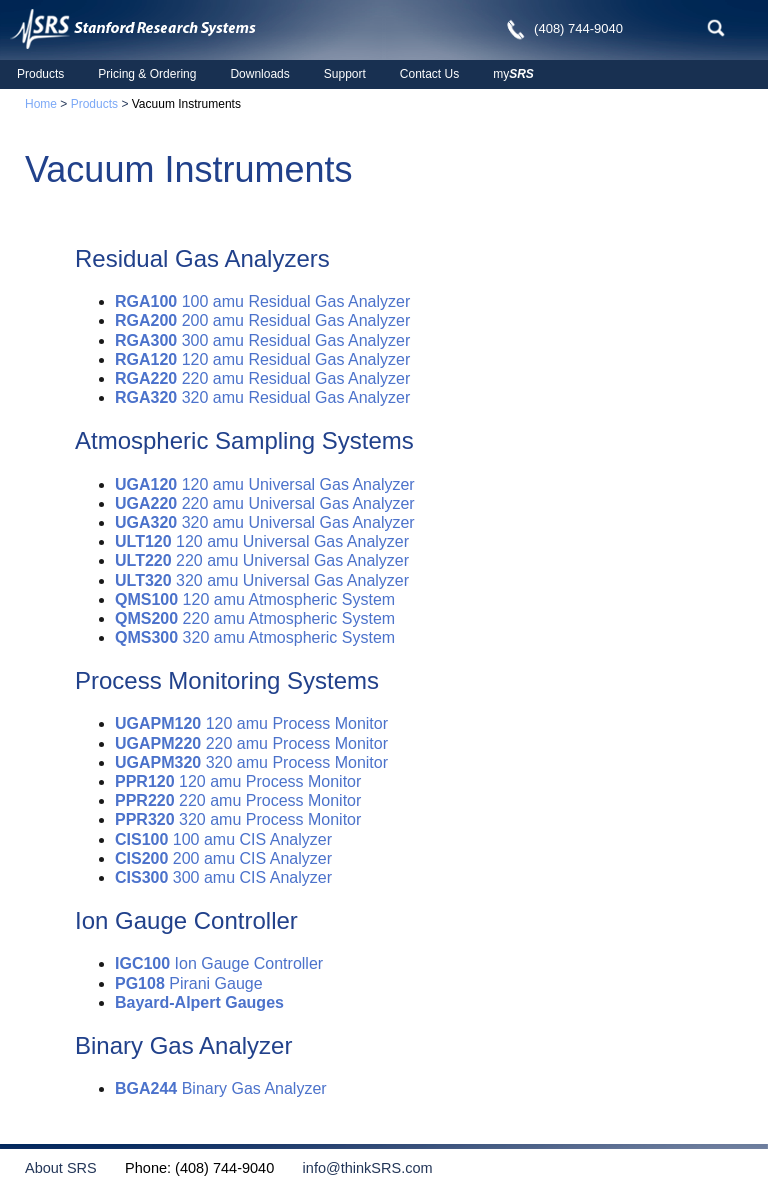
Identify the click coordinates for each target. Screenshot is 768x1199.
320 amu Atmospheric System (255, 637)
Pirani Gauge (189, 983)
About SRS (73, 1168)
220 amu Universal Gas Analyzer (265, 503)
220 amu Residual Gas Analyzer (262, 378)
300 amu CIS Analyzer (223, 877)
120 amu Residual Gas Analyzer (262, 359)
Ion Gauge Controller (219, 963)
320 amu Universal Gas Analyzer (265, 522)
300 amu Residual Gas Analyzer (262, 340)
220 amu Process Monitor (251, 743)
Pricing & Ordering (147, 74)
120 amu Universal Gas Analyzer (265, 484)
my (513, 74)
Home (41, 104)
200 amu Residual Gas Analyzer (262, 320)
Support (345, 74)
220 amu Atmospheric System (255, 618)
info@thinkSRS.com (355, 1168)
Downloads (259, 74)
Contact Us (429, 74)
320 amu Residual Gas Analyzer (262, 397)
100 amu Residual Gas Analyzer (262, 301)
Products (40, 74)
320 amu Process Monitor (251, 762)
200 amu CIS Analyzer (223, 858)
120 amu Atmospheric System (255, 599)
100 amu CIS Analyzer (223, 839)
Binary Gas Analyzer (221, 1088)
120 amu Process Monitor (251, 723)
